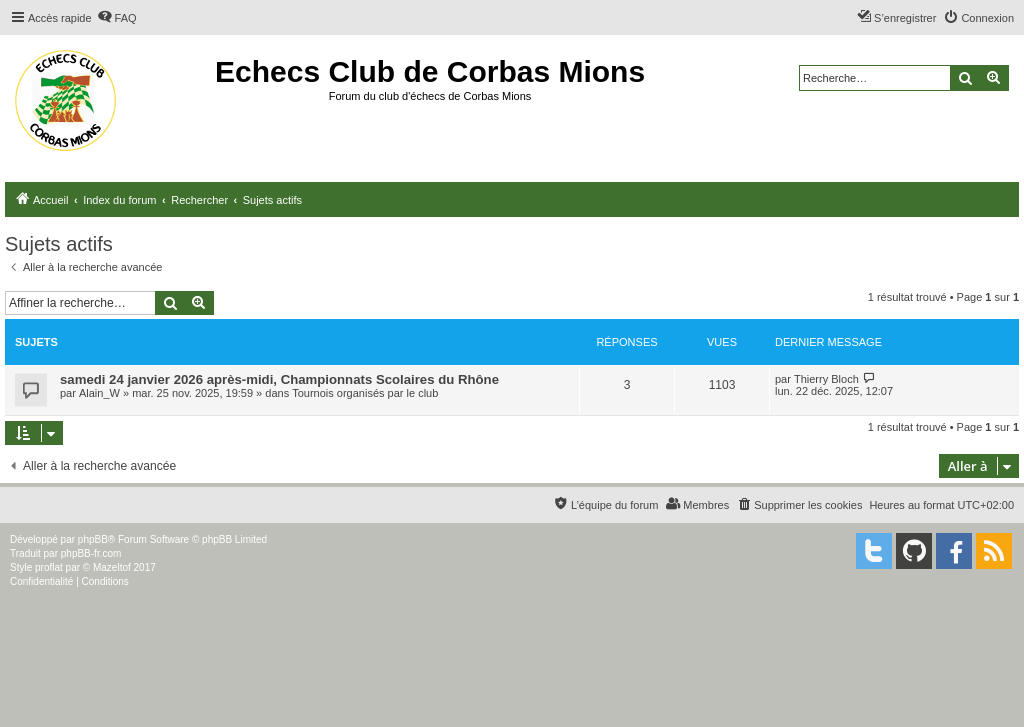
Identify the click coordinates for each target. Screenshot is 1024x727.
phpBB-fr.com (91, 553)
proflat (49, 567)
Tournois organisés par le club (365, 393)
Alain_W (99, 393)
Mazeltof (112, 567)
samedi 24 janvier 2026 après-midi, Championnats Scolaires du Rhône (279, 379)
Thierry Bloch (826, 379)
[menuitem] (117, 18)
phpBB (93, 539)
